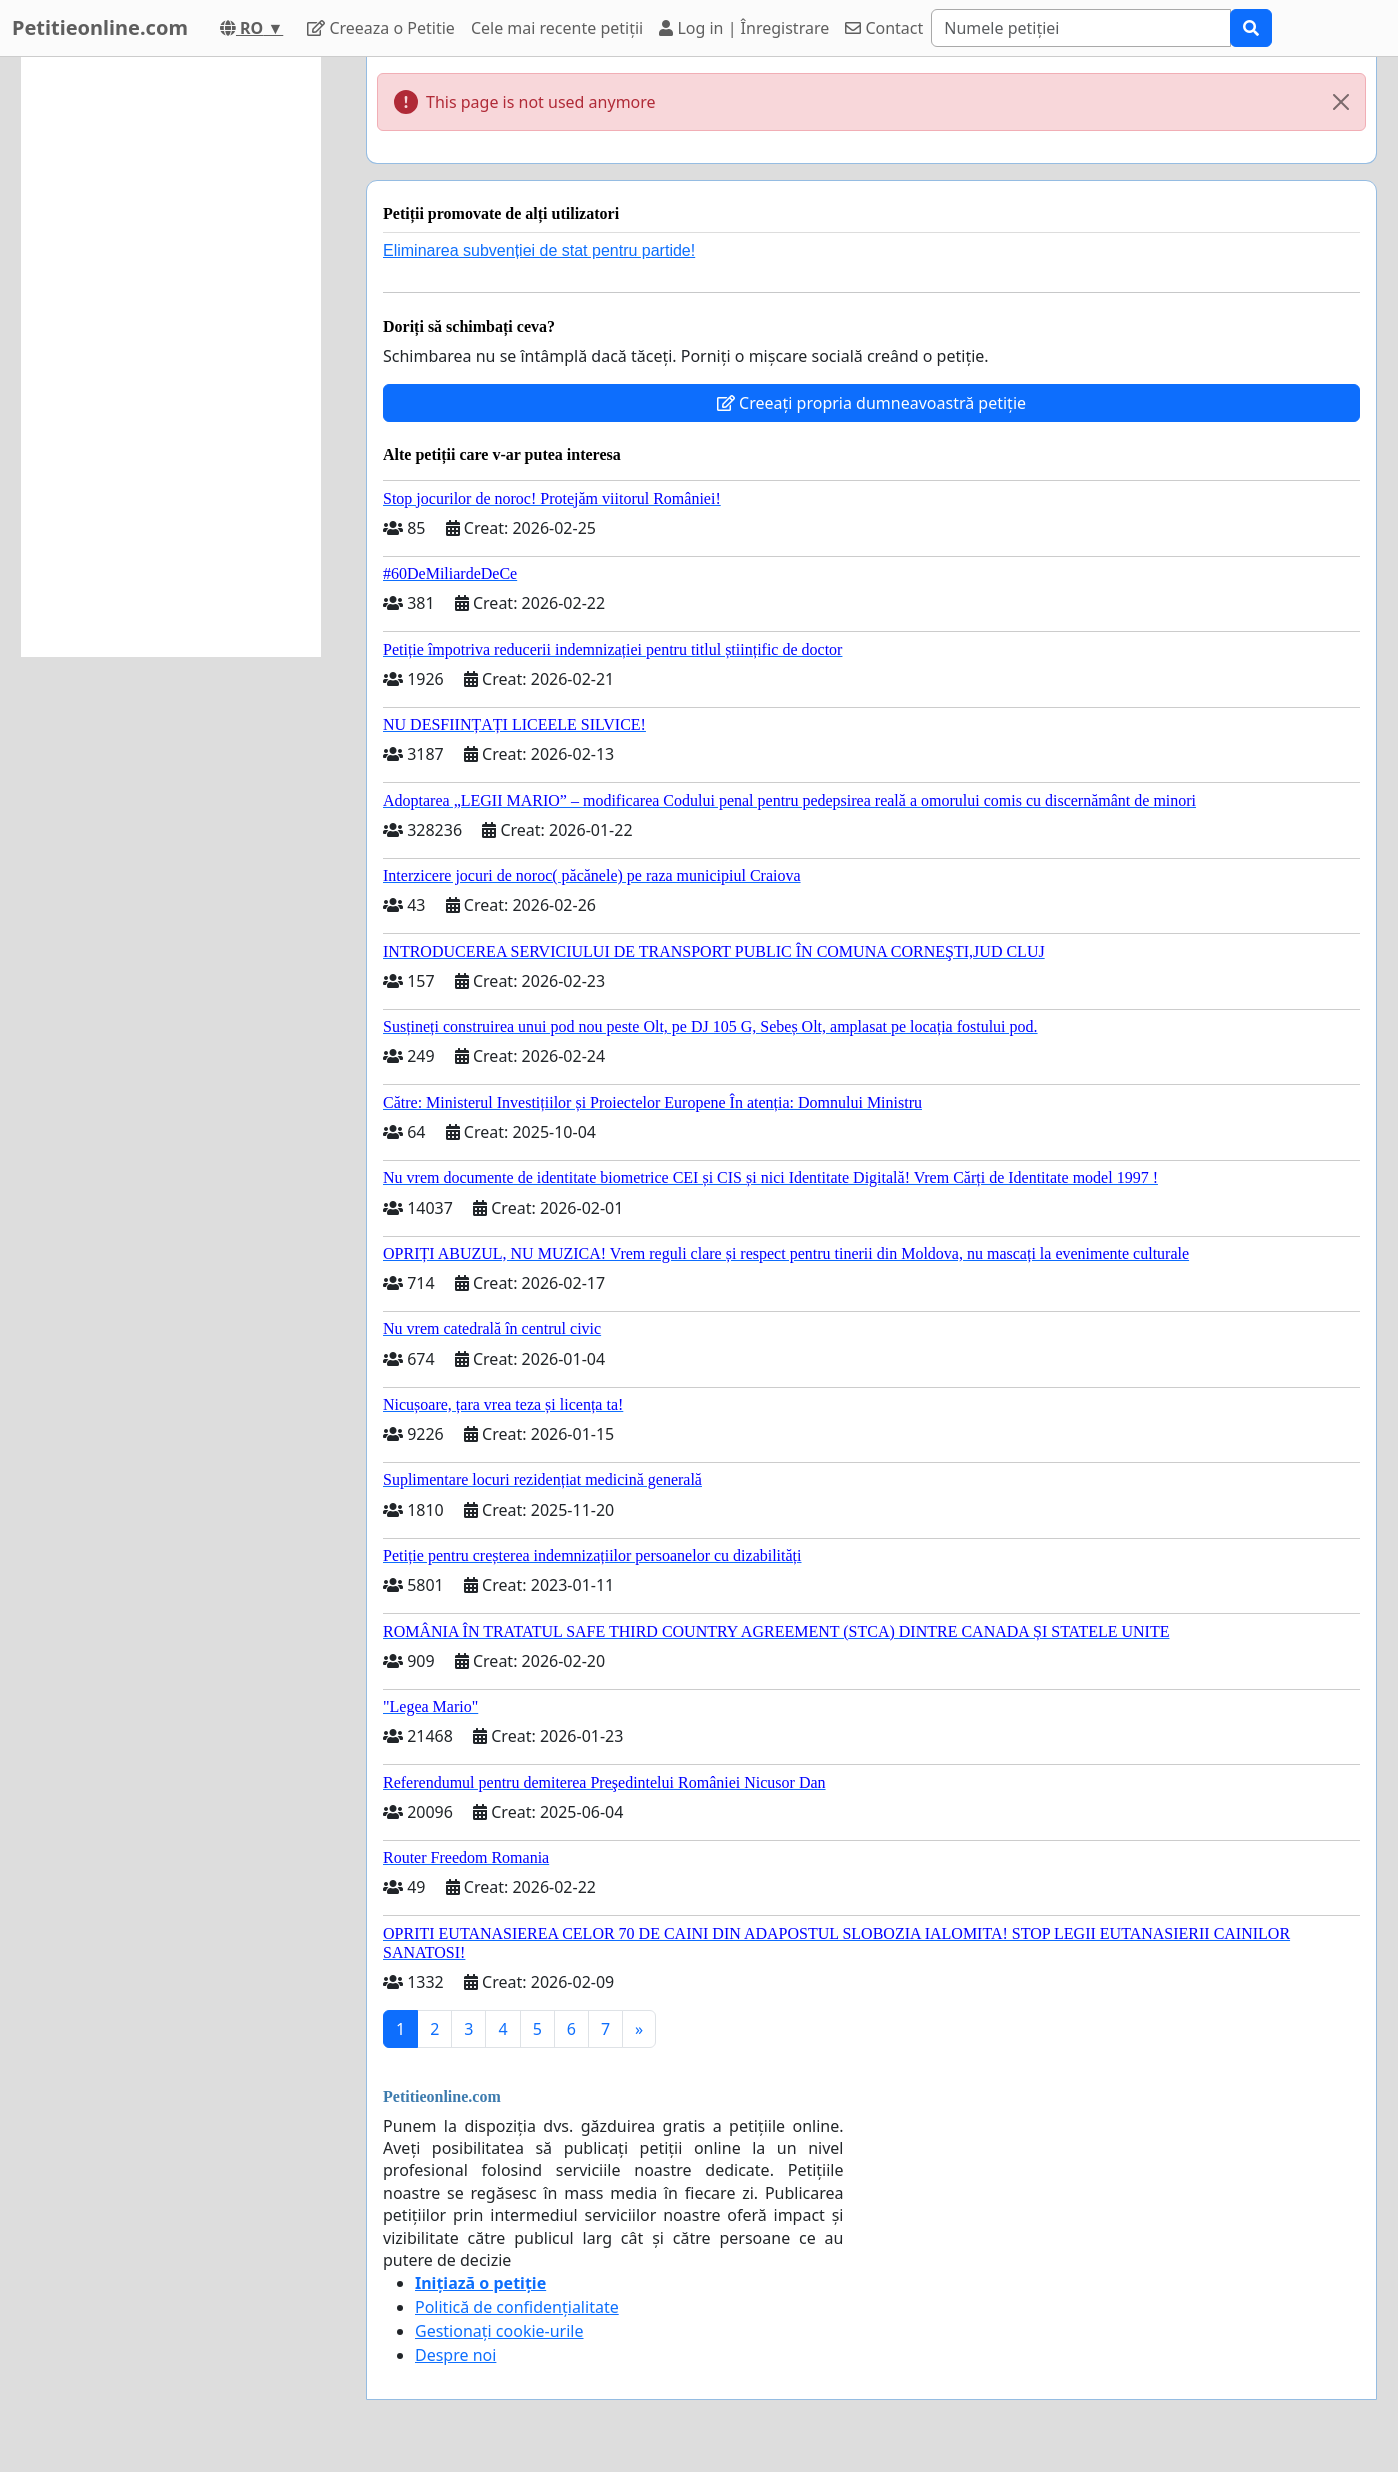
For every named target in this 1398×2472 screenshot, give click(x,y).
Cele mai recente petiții (557, 28)
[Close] (1341, 102)
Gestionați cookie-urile (499, 2331)
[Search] (1081, 28)
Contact (884, 28)
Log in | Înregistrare (744, 28)
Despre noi (455, 2355)
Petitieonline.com (100, 27)
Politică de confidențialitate (517, 2307)
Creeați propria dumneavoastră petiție (871, 403)
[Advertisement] (171, 357)
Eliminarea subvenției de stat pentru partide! (539, 250)
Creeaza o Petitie (381, 28)
